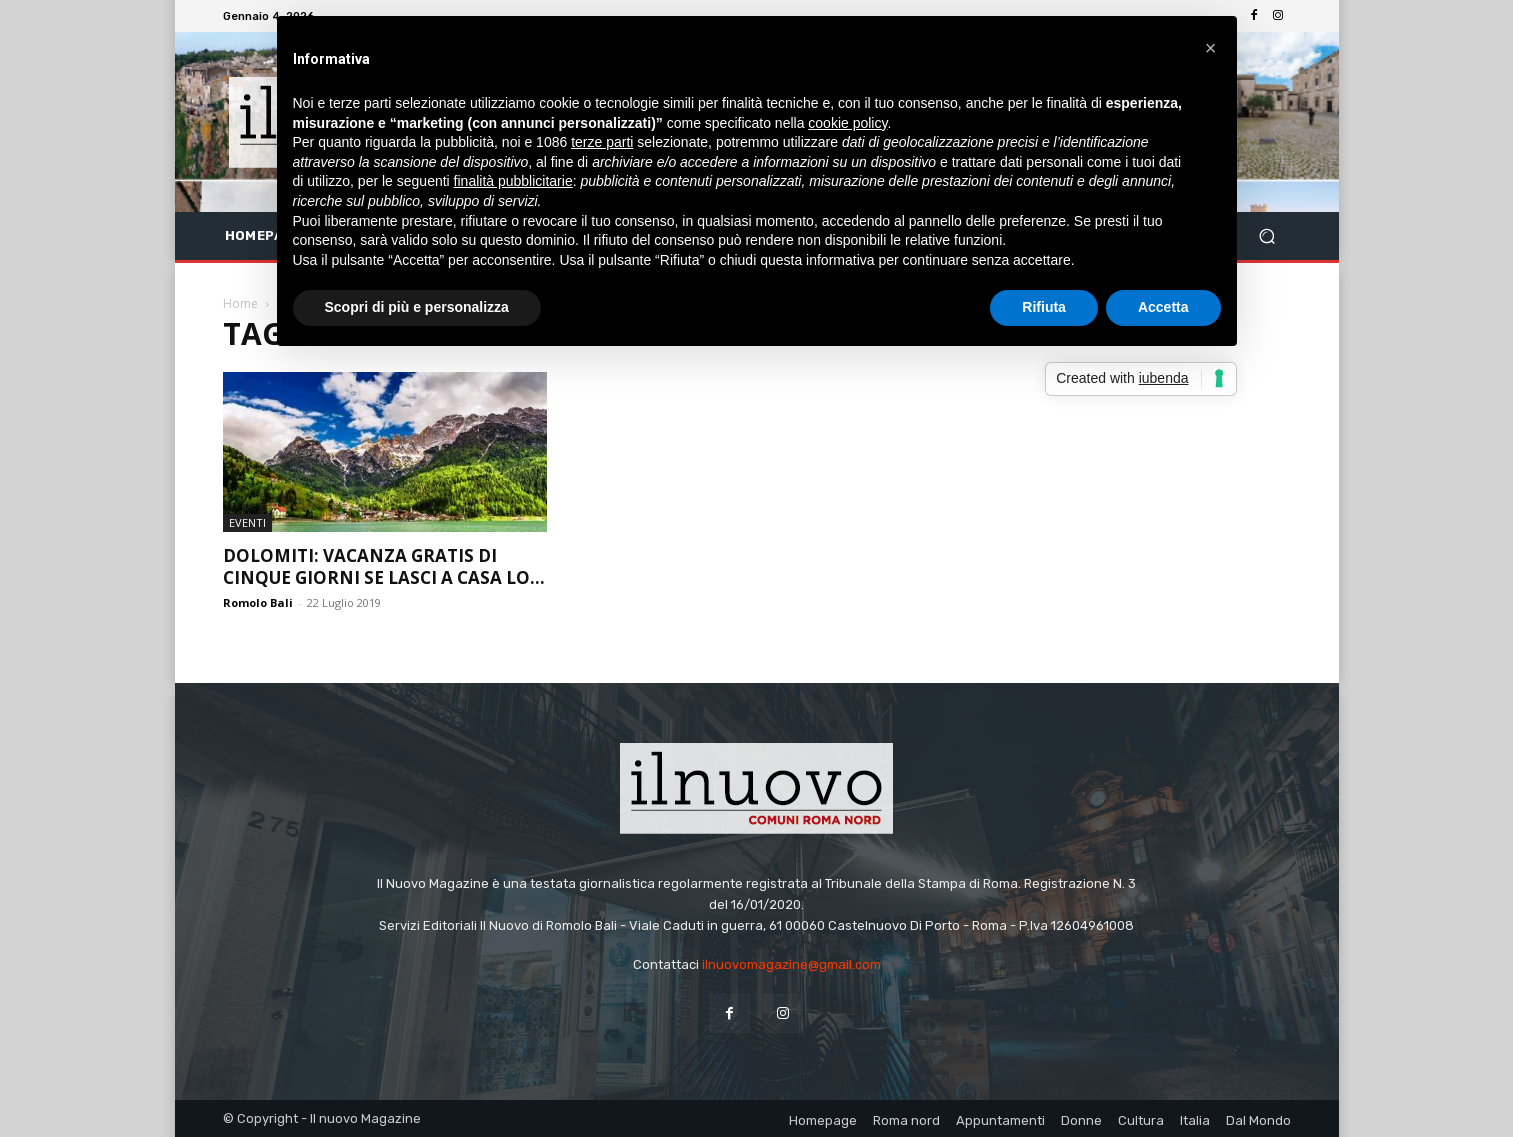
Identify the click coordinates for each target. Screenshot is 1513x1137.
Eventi (247, 522)
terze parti (602, 142)
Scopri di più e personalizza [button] (417, 307)
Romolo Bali (258, 602)
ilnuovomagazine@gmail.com (791, 964)
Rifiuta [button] (1044, 307)
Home (240, 303)
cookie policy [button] (847, 123)
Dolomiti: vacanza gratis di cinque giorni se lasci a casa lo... (384, 566)
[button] (1267, 236)
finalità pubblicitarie (513, 181)
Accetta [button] (1163, 307)
